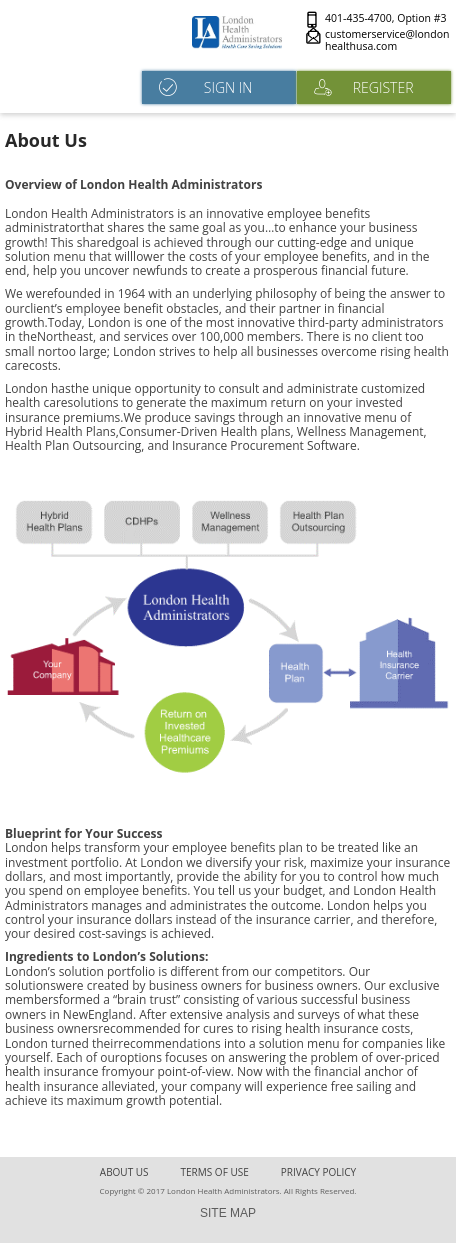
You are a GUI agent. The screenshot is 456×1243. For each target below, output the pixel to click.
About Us (124, 1172)
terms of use (215, 1172)
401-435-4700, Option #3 (386, 18)
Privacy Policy (318, 1172)
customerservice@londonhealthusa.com (387, 40)
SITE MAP (228, 1213)
